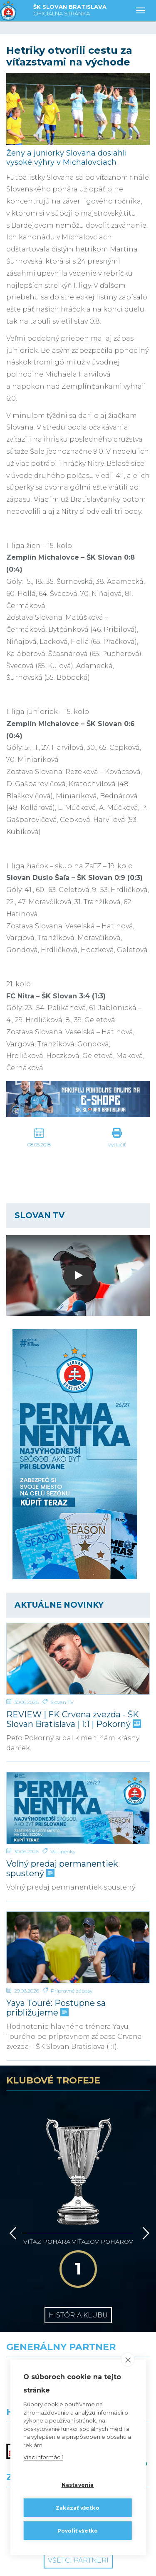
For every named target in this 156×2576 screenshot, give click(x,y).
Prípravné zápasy (71, 1991)
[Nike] (78, 2300)
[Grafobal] (39, 2337)
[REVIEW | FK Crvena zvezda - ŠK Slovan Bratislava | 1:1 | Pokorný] (78, 1659)
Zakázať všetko (77, 2508)
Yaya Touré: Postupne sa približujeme (56, 2008)
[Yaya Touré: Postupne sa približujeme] (78, 1947)
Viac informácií (43, 2457)
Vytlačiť (117, 1144)
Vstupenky (62, 1851)
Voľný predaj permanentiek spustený (62, 1868)
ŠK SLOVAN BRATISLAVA (69, 10)
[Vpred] (144, 2186)
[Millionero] (117, 2337)
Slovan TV (62, 1702)
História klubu (78, 2244)
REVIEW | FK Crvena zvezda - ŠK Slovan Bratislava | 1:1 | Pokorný (72, 1719)
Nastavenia (78, 2485)
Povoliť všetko (77, 2531)
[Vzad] (11, 2186)
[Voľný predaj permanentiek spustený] (78, 1808)
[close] (128, 2359)
